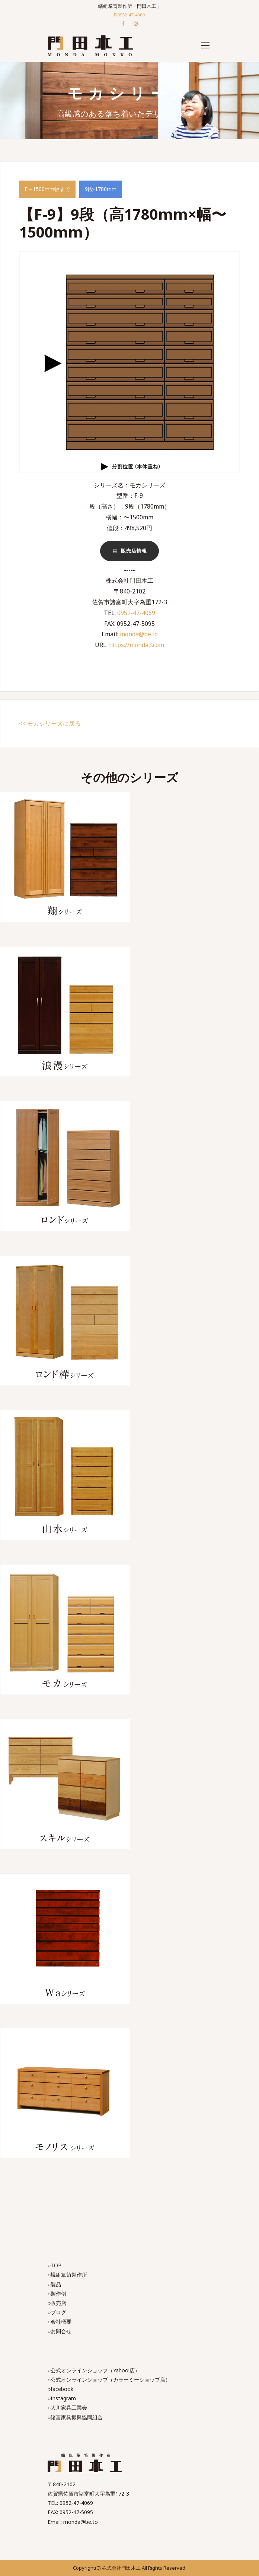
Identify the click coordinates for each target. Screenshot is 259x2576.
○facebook (60, 2388)
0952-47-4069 (136, 613)
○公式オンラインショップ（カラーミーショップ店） (109, 2379)
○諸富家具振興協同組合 (75, 2417)
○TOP (54, 2265)
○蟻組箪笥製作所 (67, 2274)
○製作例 (57, 2293)
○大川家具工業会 (67, 2407)
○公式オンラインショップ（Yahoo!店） (94, 2370)
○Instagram (62, 2398)
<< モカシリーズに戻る (50, 723)
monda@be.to (139, 634)
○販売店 (57, 2302)
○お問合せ (59, 2331)
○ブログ (57, 2312)
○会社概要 (59, 2321)
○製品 (54, 2284)
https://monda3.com (136, 645)
